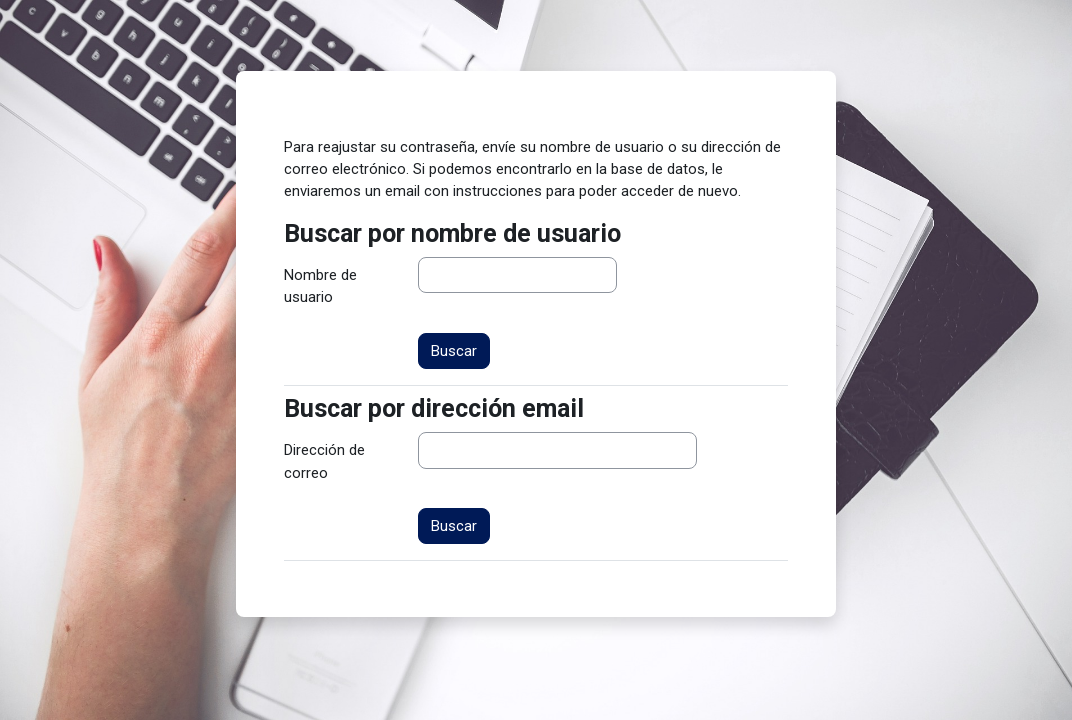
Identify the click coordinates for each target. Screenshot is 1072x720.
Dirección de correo (324, 461)
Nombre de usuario (320, 286)
